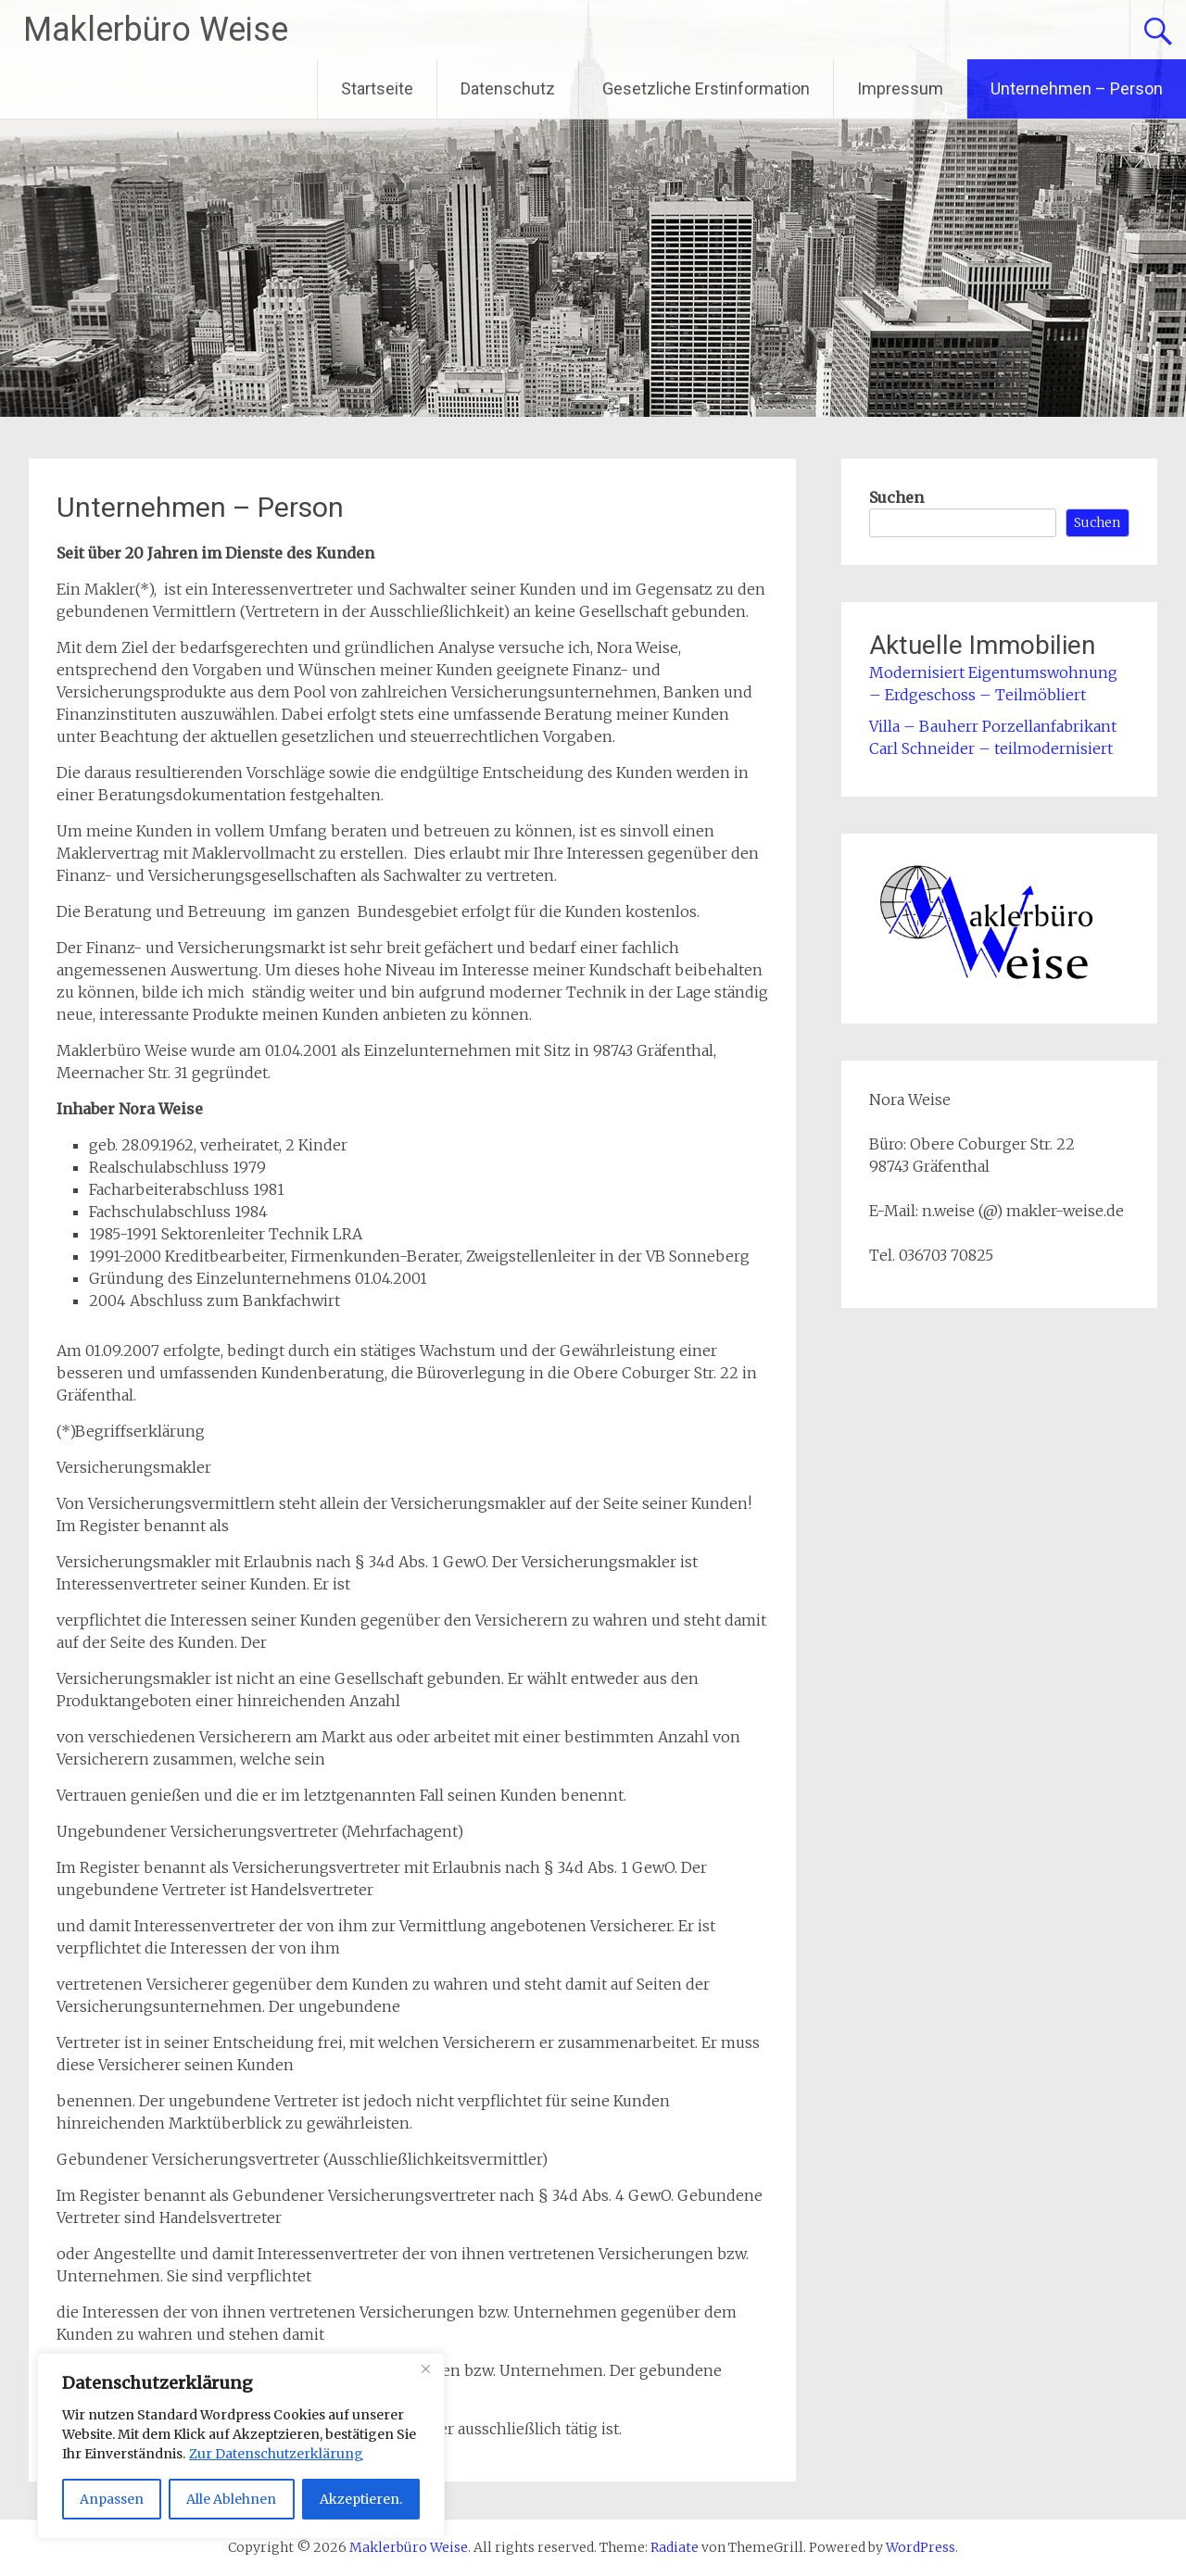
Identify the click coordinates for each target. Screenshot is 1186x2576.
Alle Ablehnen (231, 2499)
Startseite (377, 88)
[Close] (425, 2368)
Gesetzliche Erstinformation (706, 88)
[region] (241, 2446)
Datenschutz (508, 88)
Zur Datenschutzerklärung (276, 2453)
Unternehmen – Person (1076, 88)
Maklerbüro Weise (155, 29)
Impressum (900, 88)
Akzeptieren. (361, 2499)
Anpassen (112, 2499)
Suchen (896, 497)
